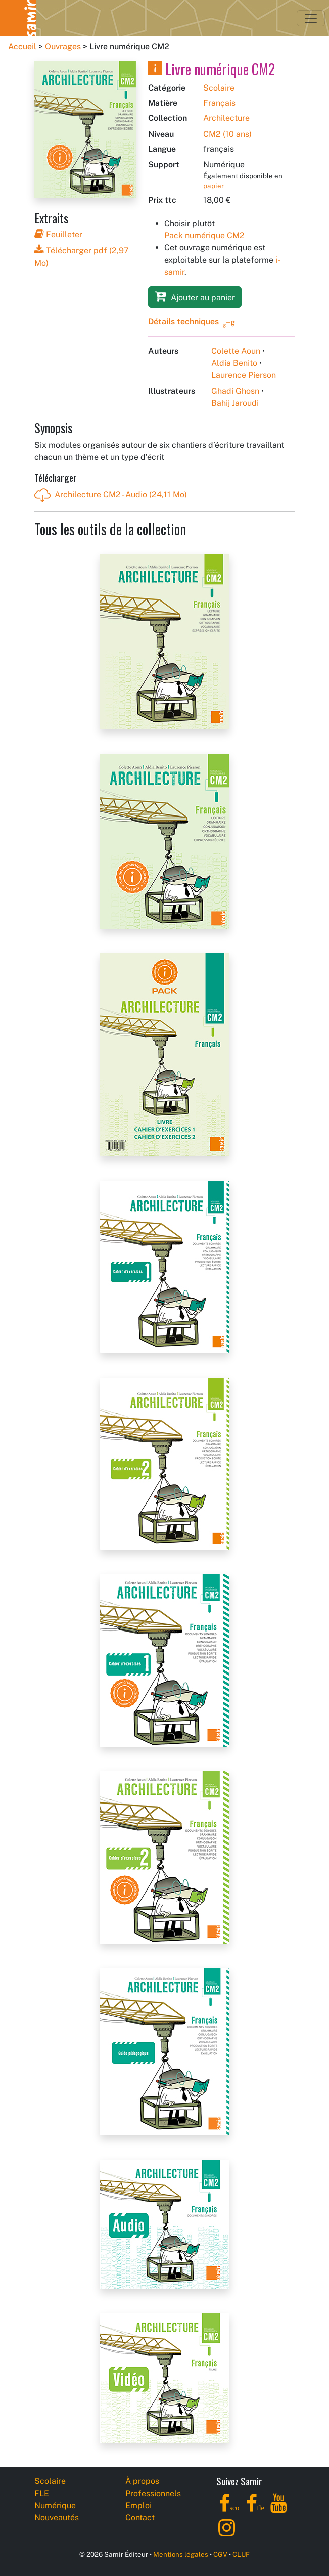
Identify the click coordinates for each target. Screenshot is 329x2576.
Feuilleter (58, 234)
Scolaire (218, 88)
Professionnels (153, 2493)
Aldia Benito (234, 363)
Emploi (138, 2505)
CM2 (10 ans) (227, 134)
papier (213, 186)
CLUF (241, 2554)
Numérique (55, 2505)
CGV (220, 2554)
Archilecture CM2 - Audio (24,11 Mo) (110, 495)
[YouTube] (278, 2509)
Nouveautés (56, 2517)
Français (219, 103)
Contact (140, 2517)
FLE (41, 2493)
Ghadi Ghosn (235, 391)
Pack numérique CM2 (204, 235)
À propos (142, 2481)
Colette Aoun (235, 351)
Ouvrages (63, 46)
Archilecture (226, 118)
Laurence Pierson (243, 375)
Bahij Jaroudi (235, 403)
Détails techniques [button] (183, 321)
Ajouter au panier (195, 296)
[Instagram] (226, 2533)
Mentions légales (180, 2554)
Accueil (22, 46)
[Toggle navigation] (311, 18)
